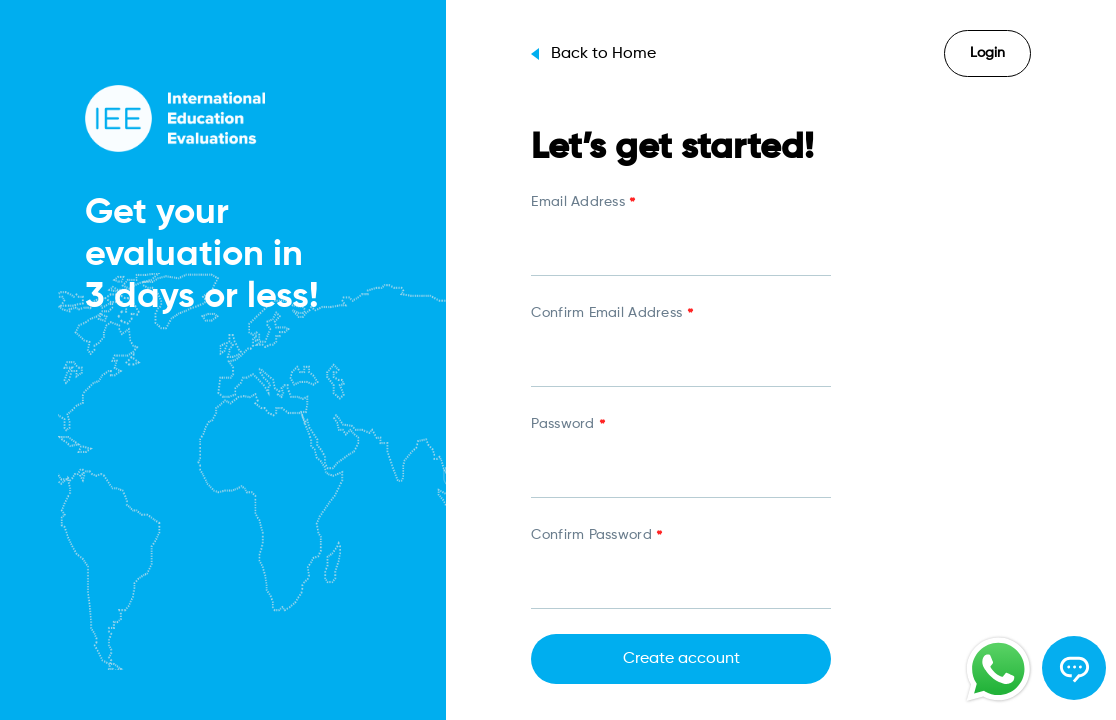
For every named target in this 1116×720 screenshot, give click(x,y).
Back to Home (593, 54)
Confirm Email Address (611, 315)
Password (567, 426)
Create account (681, 659)
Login (987, 53)
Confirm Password (596, 537)
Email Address (583, 204)
